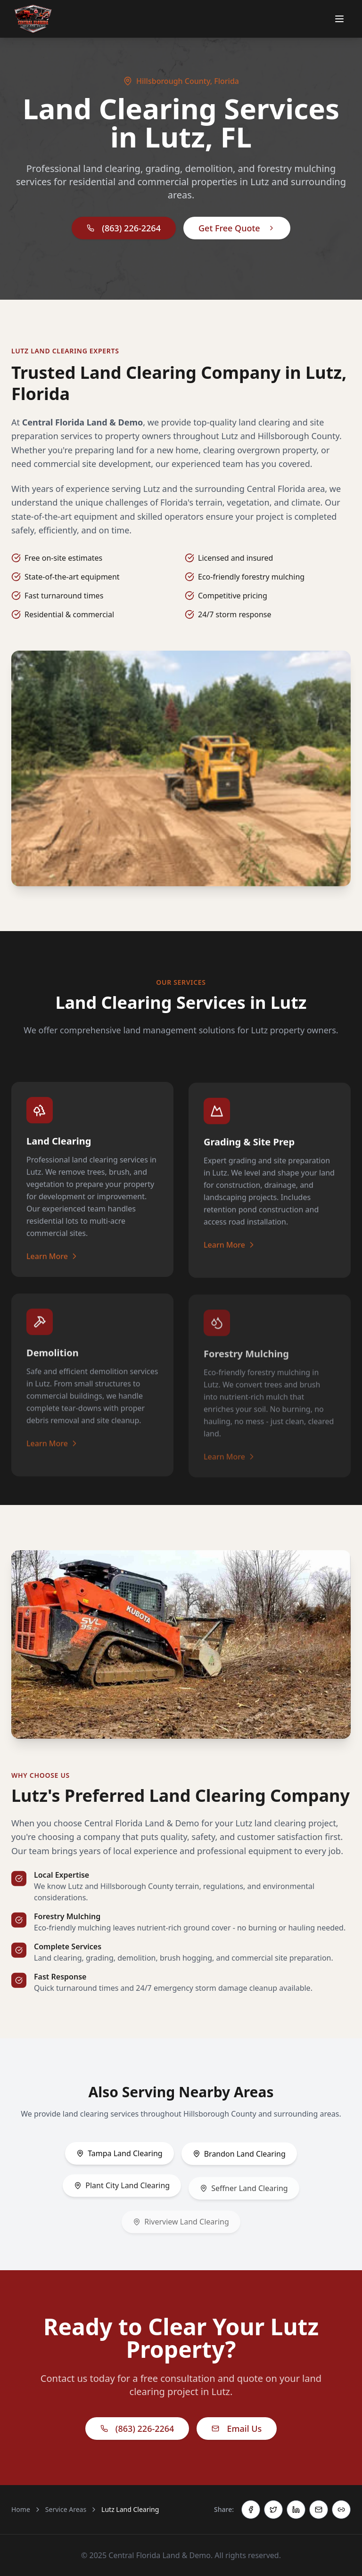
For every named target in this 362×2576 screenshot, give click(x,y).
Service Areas (65, 2509)
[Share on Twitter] (273, 2509)
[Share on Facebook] (250, 2509)
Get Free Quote (236, 228)
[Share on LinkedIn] (296, 2509)
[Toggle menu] (339, 19)
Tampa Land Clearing (119, 2160)
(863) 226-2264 (124, 228)
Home (20, 2509)
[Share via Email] (318, 2509)
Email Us (237, 2435)
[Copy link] (341, 2509)
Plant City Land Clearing (122, 2199)
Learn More (52, 1259)
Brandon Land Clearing (239, 2164)
